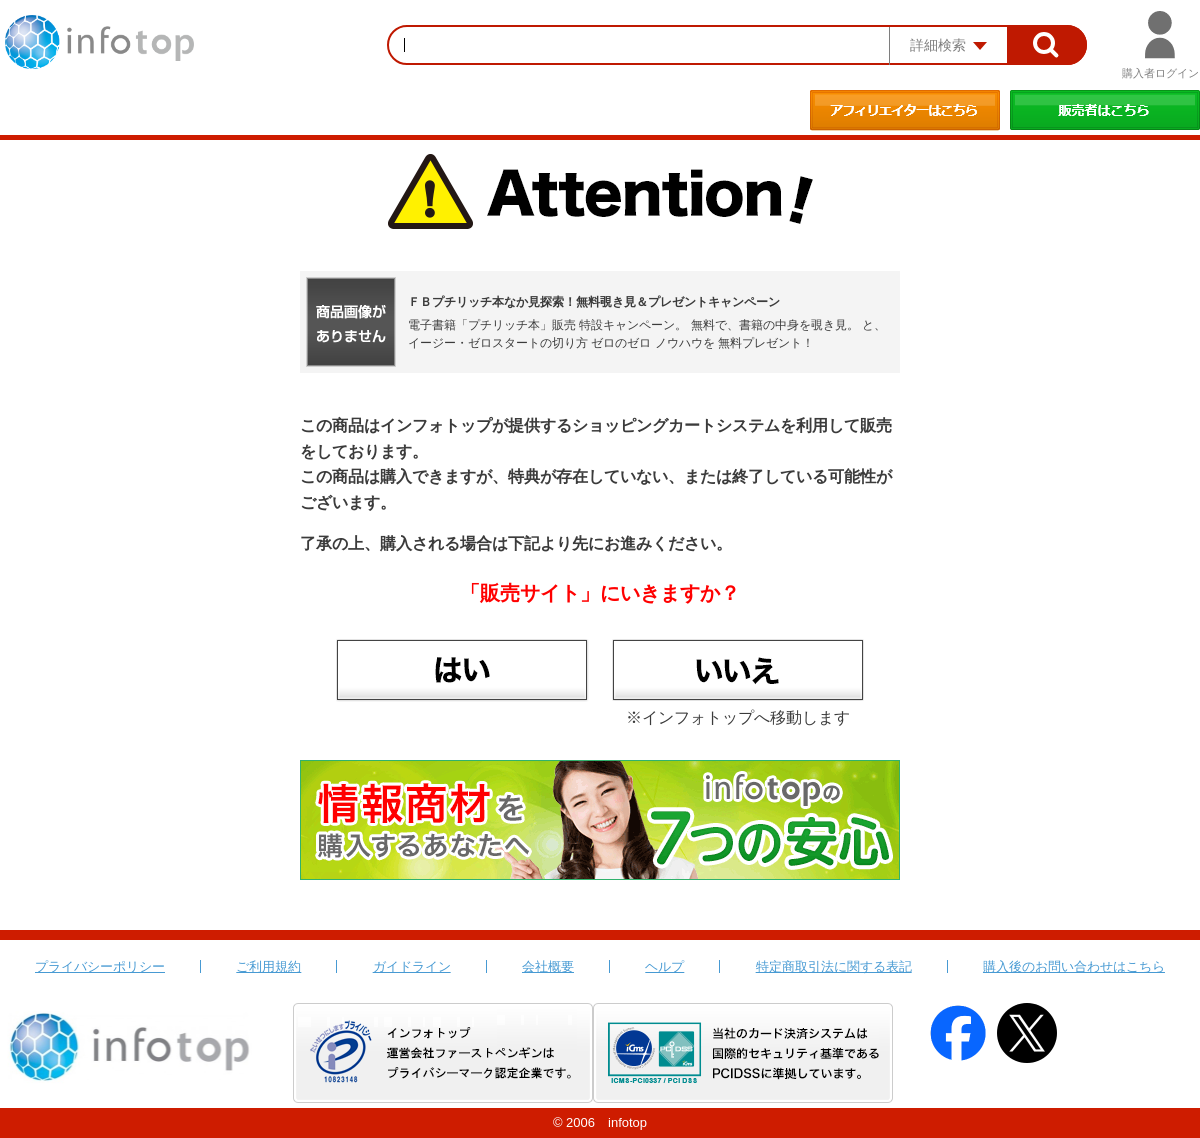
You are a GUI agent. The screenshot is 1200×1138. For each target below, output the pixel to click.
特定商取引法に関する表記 (834, 966)
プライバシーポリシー (100, 966)
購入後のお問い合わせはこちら (1074, 966)
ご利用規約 (268, 966)
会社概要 (548, 966)
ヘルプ (664, 966)
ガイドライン (412, 966)
